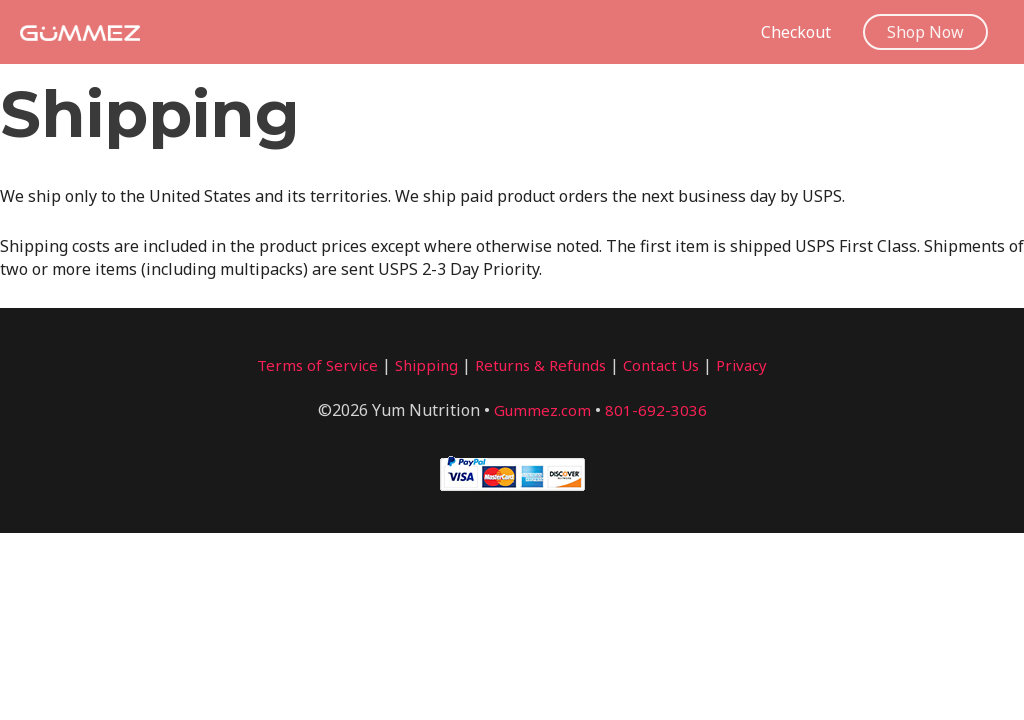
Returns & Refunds (541, 365)
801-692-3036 (657, 410)
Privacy (754, 365)
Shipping (420, 365)
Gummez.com (542, 410)
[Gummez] (80, 31)
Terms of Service (306, 365)
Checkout (796, 32)
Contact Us (669, 365)
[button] (925, 32)
